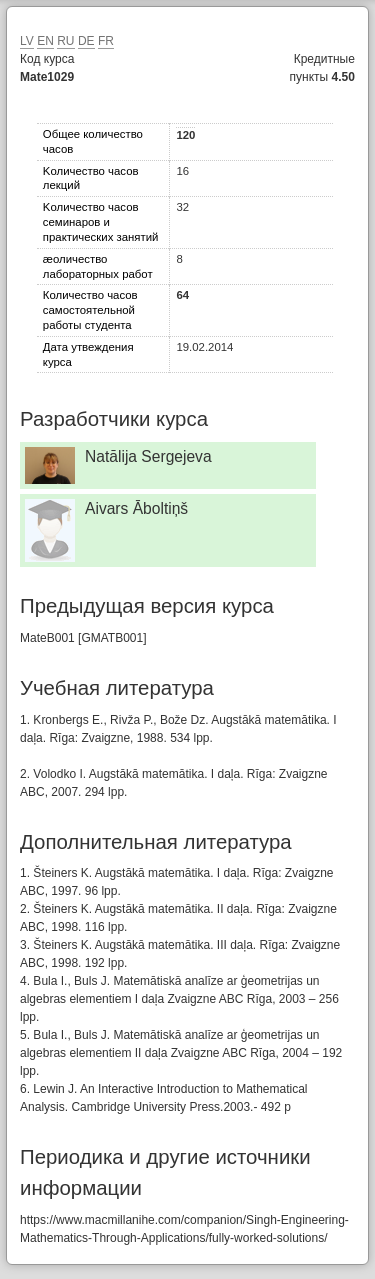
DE (86, 41)
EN (45, 41)
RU (65, 41)
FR (106, 41)
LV (27, 41)
